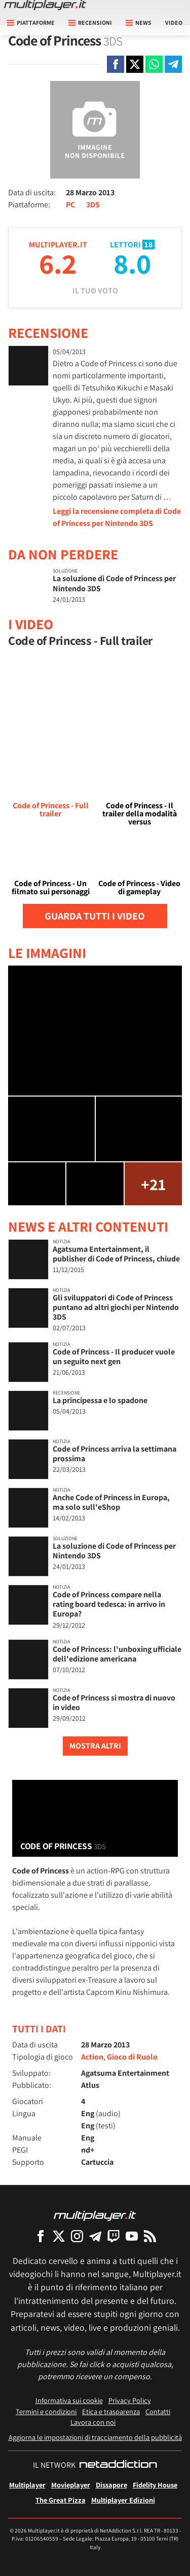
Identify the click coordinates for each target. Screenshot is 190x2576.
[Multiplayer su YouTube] (132, 2236)
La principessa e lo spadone (100, 1400)
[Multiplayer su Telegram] (95, 2236)
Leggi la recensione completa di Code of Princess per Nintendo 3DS (117, 517)
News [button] (138, 22)
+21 (153, 1184)
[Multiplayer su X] (59, 2236)
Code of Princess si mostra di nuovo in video (114, 1702)
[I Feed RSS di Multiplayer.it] (150, 2236)
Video (173, 22)
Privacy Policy (129, 2400)
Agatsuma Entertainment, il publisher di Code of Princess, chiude (116, 1254)
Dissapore (111, 2485)
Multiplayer (27, 2485)
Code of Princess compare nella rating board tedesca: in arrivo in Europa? (109, 1604)
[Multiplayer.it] (45, 5)
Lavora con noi (93, 2422)
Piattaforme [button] (31, 22)
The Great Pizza (60, 2500)
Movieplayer (70, 2485)
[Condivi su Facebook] (115, 64)
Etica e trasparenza (111, 2411)
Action (92, 2056)
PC (70, 204)
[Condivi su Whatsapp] (154, 64)
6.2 (58, 263)
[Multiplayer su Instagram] (77, 2236)
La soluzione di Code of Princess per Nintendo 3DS (114, 583)
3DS (93, 204)
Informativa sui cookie (69, 2400)
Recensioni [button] (90, 22)
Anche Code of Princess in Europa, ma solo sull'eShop (111, 1502)
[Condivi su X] (134, 64)
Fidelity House (155, 2485)
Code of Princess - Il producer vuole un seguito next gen (114, 1356)
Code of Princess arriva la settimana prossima (114, 1454)
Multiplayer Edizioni (123, 2500)
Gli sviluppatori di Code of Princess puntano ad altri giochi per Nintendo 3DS (116, 1307)
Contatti (157, 2411)
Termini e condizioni (46, 2411)
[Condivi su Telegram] (173, 64)
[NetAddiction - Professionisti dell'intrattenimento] (118, 2465)
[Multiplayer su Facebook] (40, 2236)
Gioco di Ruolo (132, 2056)
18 (148, 244)
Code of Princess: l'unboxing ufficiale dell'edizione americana (117, 1654)
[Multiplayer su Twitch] (113, 2236)
